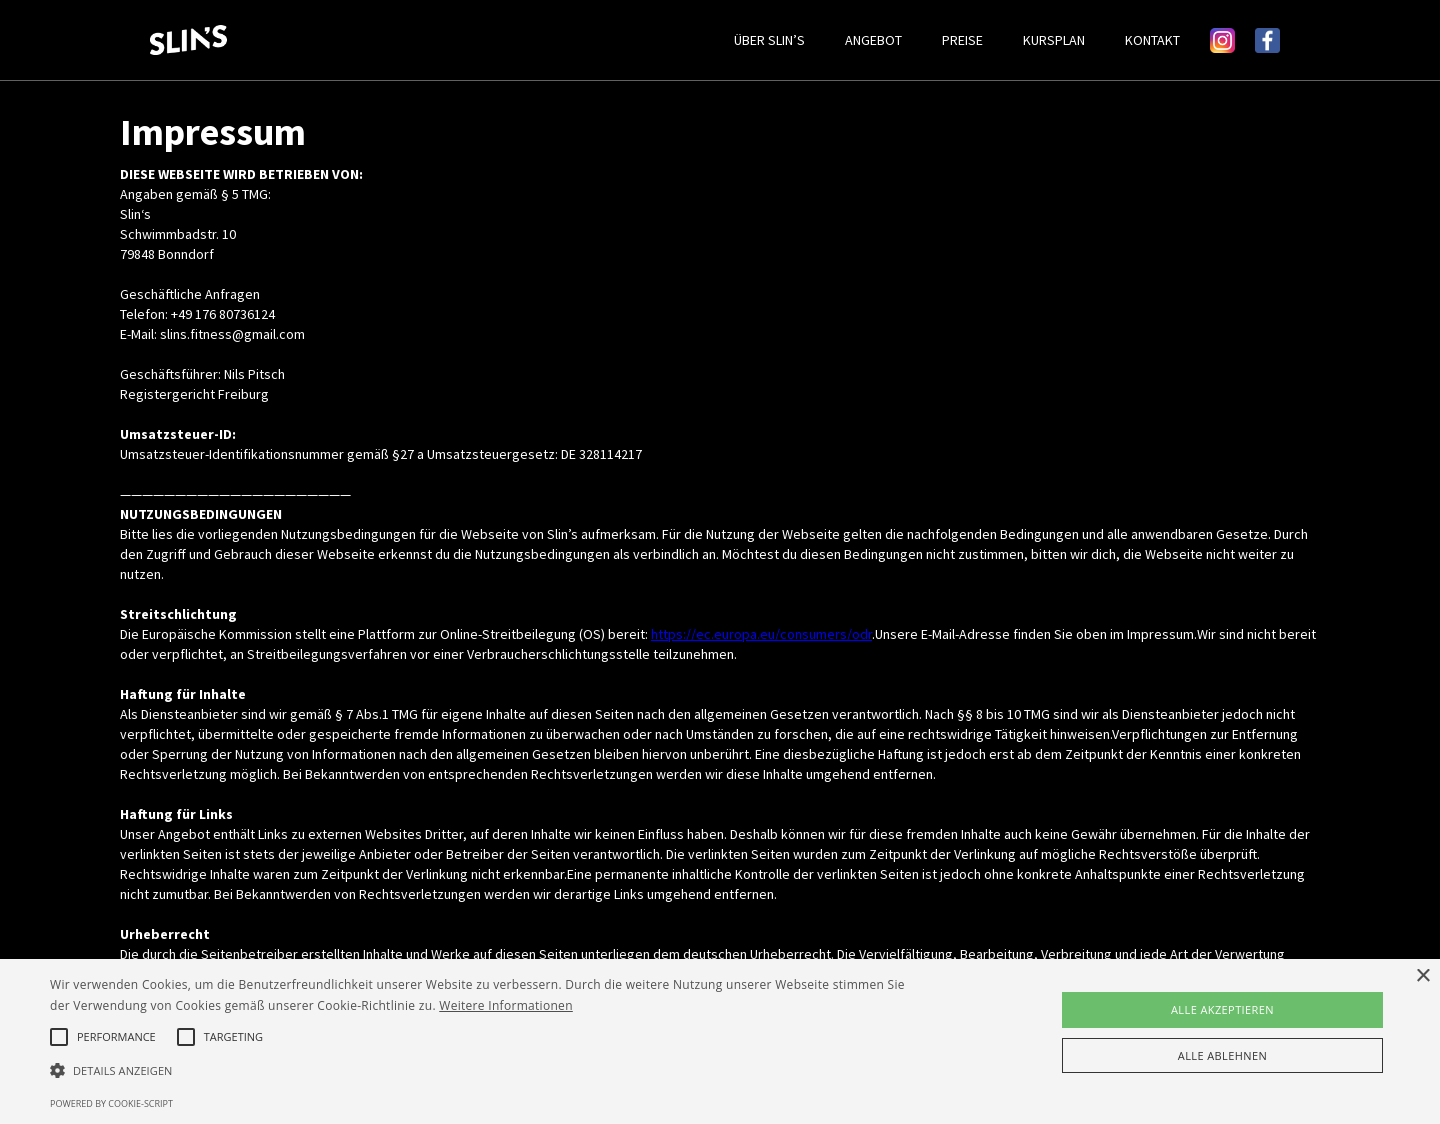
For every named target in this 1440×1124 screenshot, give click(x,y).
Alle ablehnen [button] (1222, 1055)
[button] (485, 1070)
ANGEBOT (873, 40)
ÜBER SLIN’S (769, 40)
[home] (432, 40)
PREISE (962, 40)
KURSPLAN (1054, 40)
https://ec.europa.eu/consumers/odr (761, 634)
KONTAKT (1152, 40)
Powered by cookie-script (111, 1103)
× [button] (1422, 976)
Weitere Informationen (506, 1005)
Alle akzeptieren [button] (1222, 1009)
